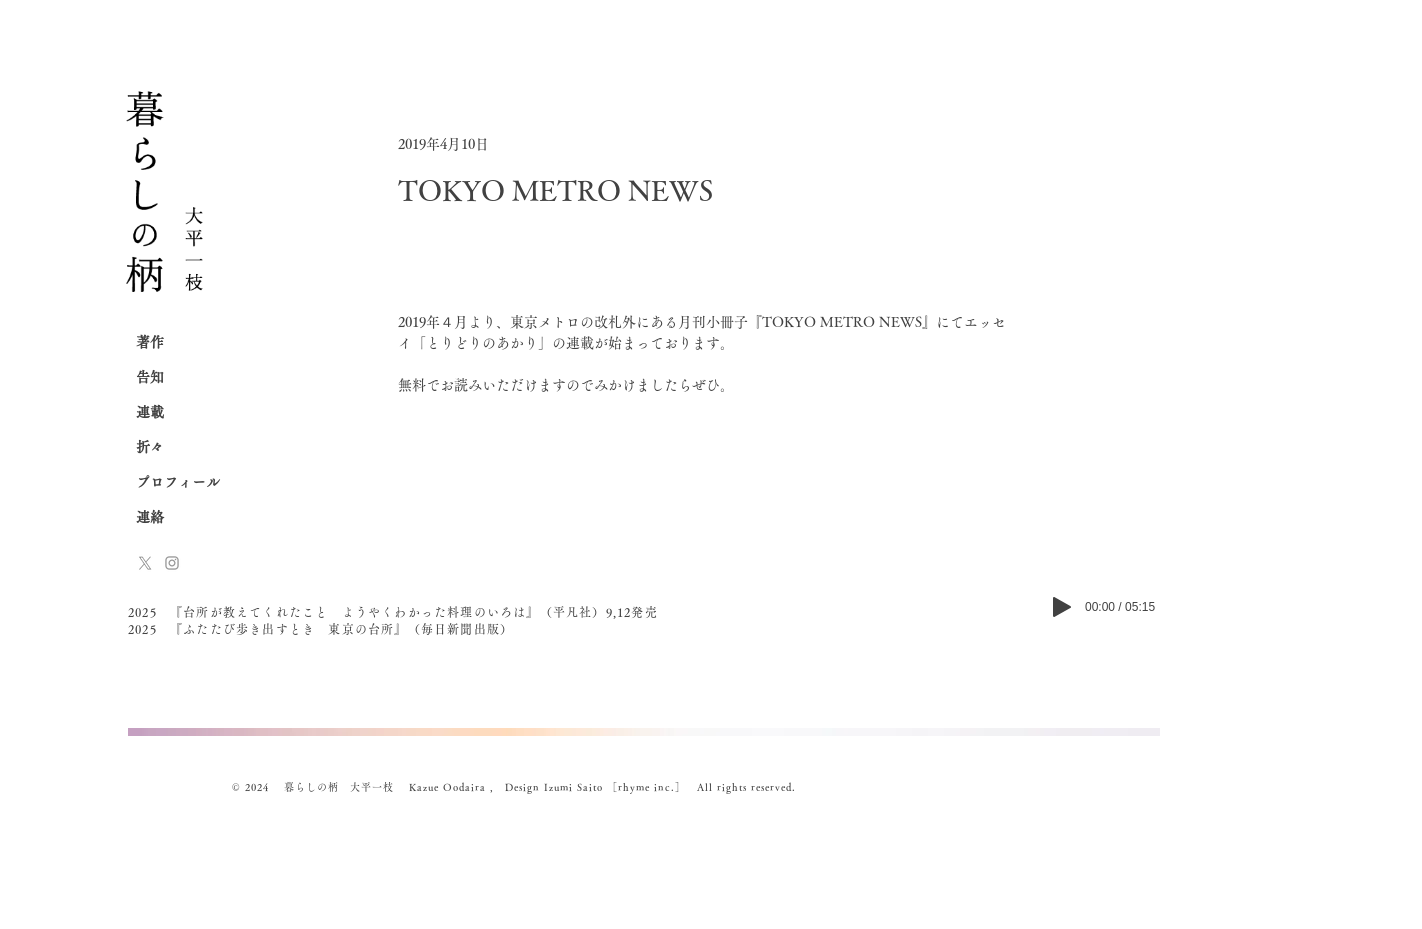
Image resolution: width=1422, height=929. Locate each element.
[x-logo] (145, 563)
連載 (150, 412)
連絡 (150, 517)
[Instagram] (172, 563)
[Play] (1062, 607)
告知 (150, 377)
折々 (150, 447)
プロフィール (178, 482)
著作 (150, 342)
